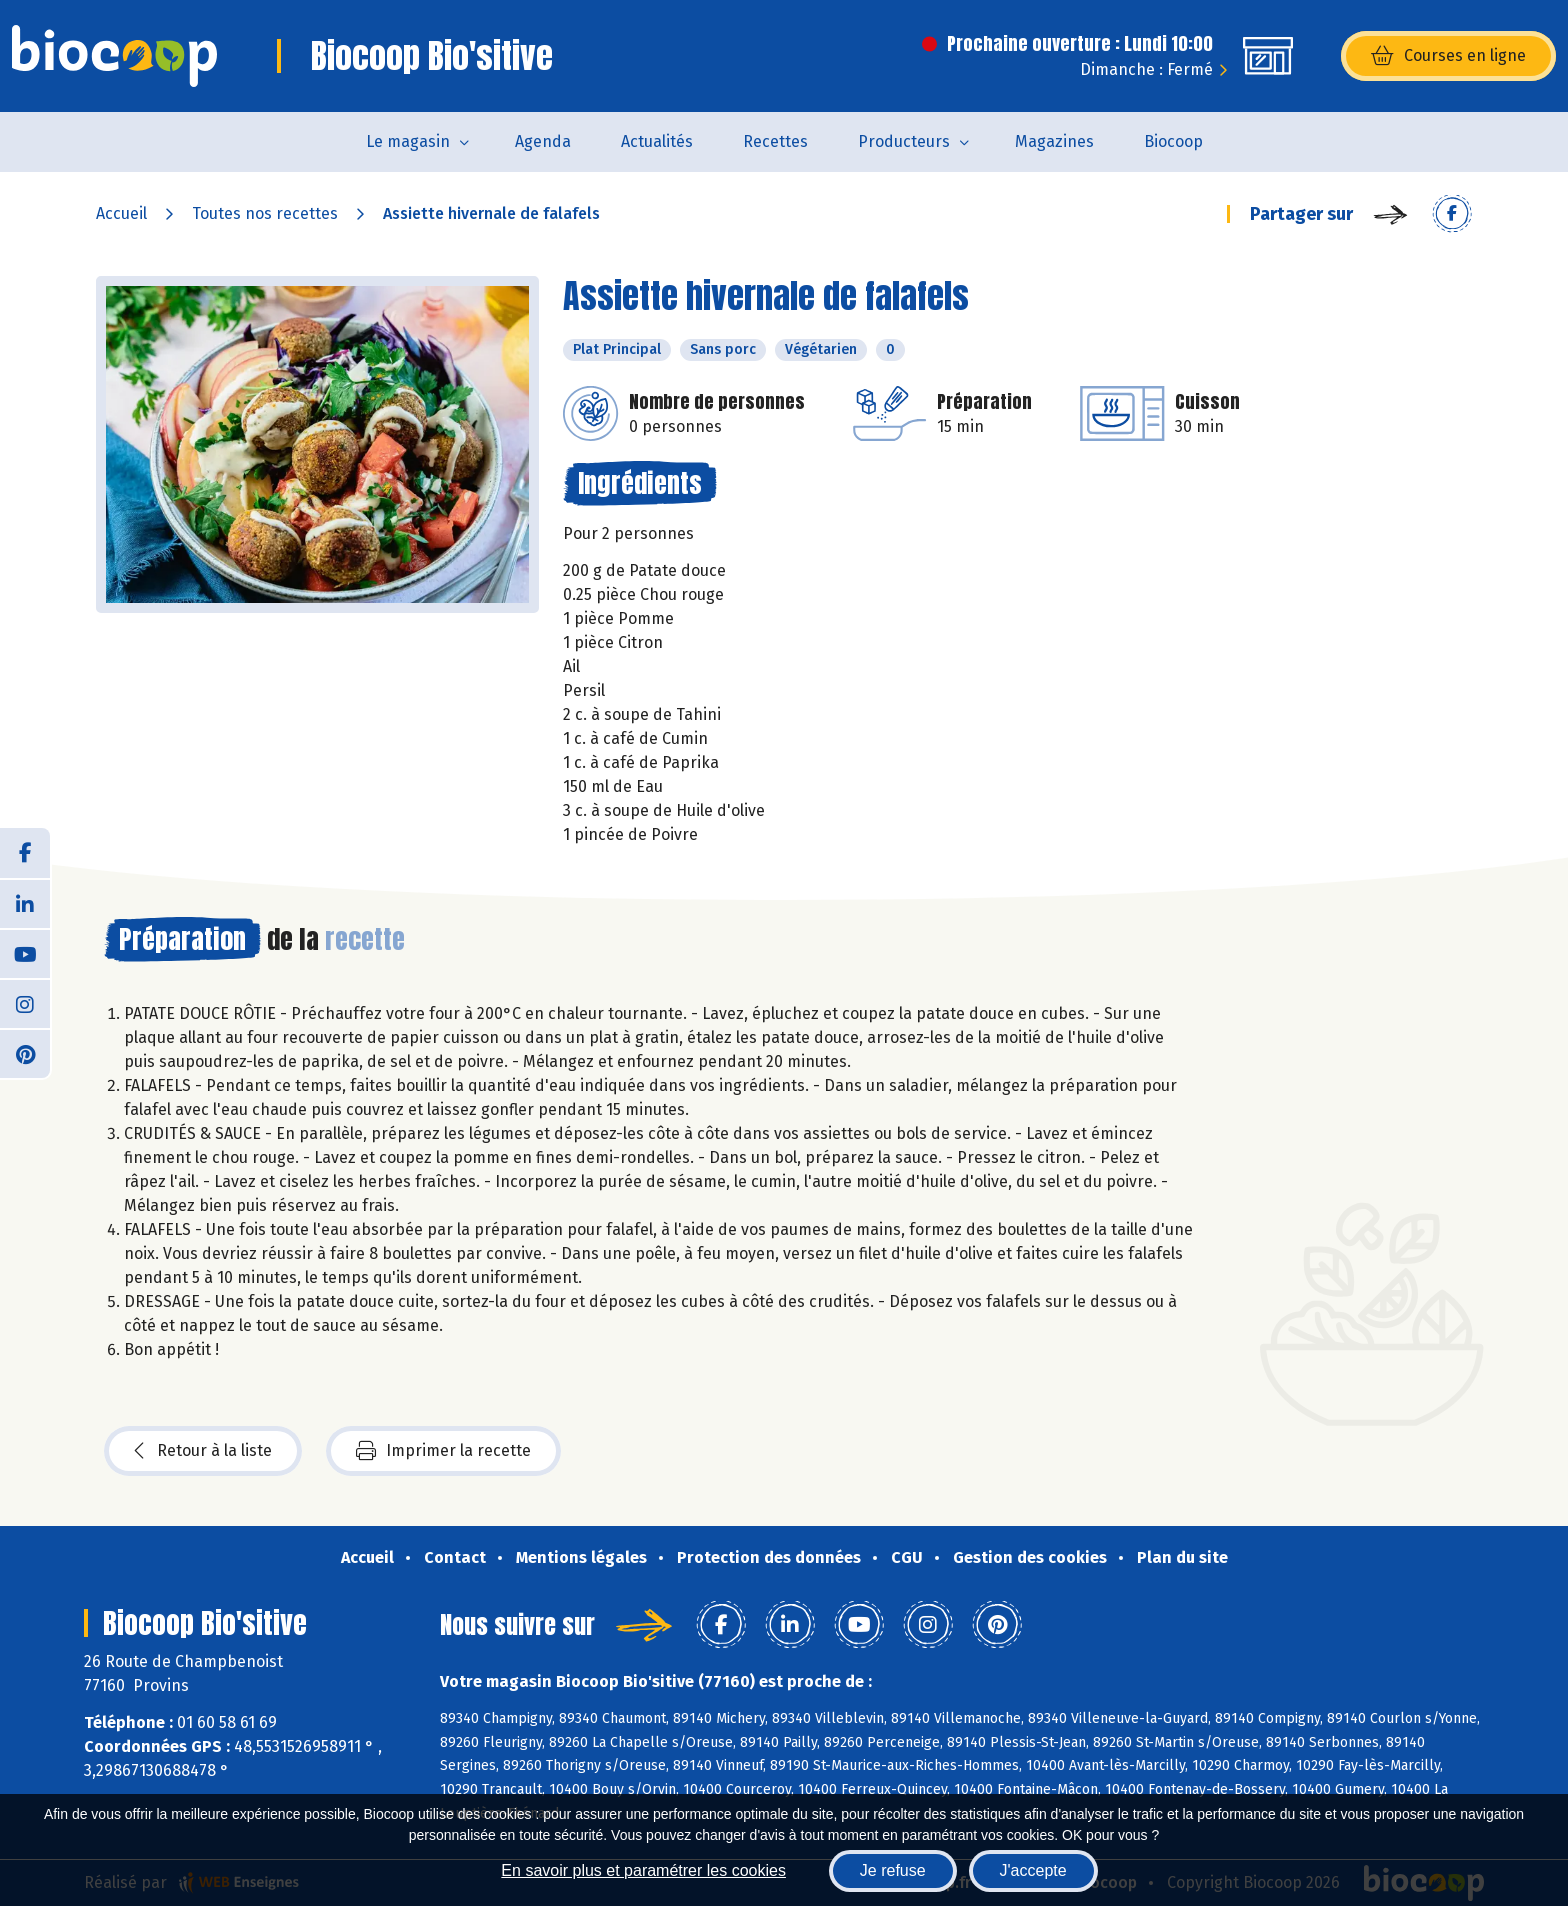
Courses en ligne (1448, 56)
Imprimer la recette (443, 1451)
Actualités (657, 141)
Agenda (543, 141)
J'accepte (1033, 1870)
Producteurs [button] (904, 141)
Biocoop (1173, 141)
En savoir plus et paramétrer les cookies (643, 1870)
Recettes (775, 141)
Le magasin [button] (408, 141)
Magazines (1054, 141)
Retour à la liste (203, 1451)
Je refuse (893, 1870)
